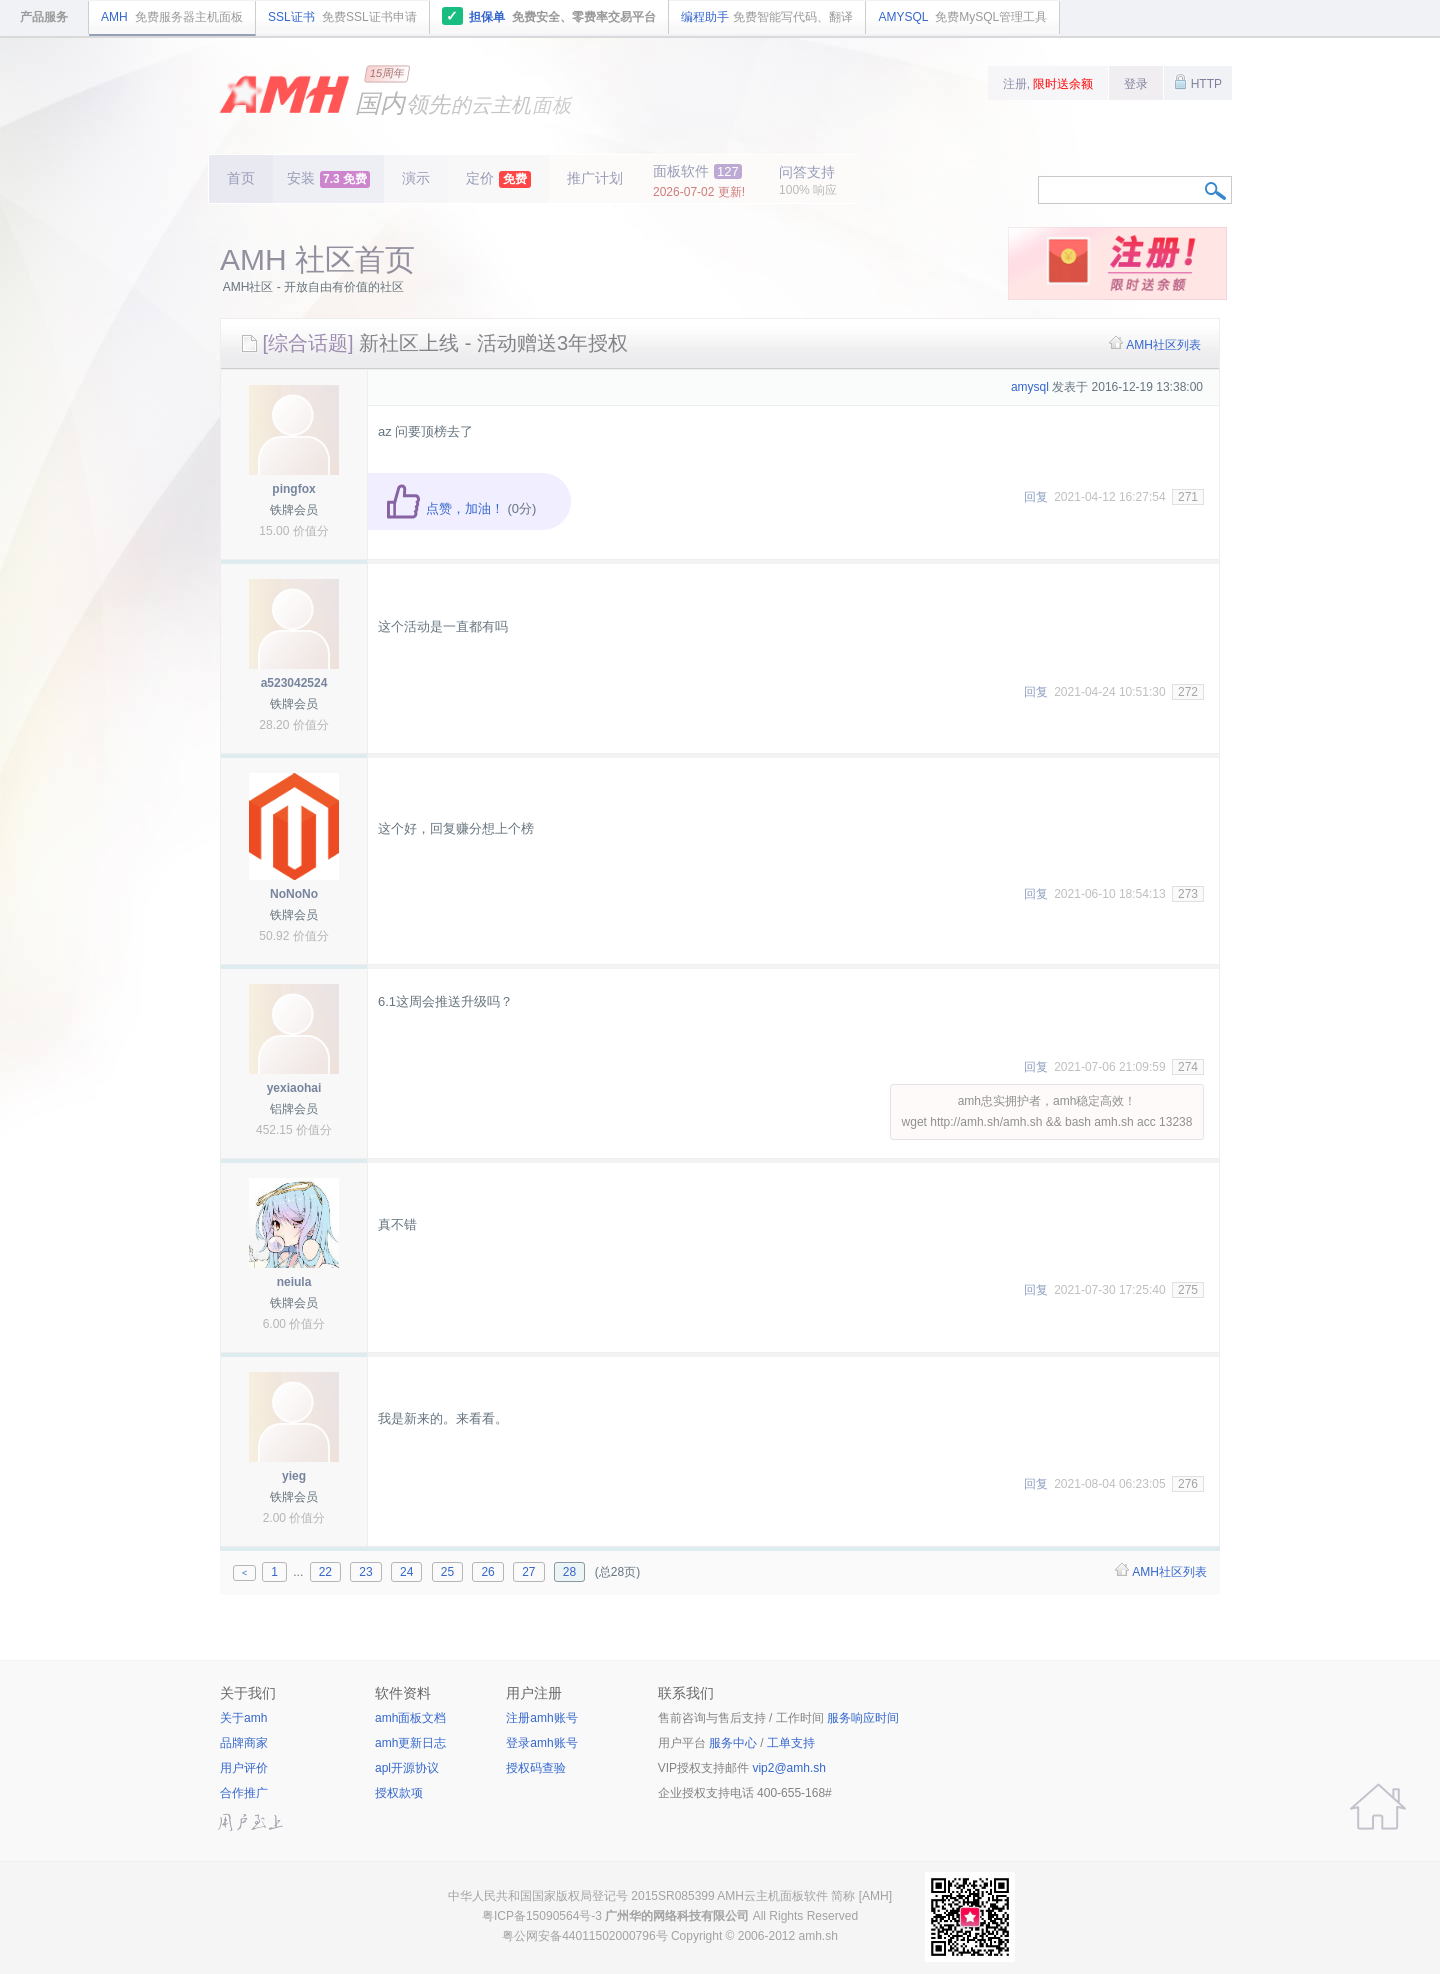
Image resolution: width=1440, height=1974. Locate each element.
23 (365, 1572)
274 (1188, 1067)
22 (325, 1572)
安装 (328, 179)
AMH (172, 17)
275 (1188, 1290)
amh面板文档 (410, 1718)
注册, (1048, 84)
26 (487, 1572)
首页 (241, 178)
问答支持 (808, 180)
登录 (1136, 84)
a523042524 (294, 683)
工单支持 (791, 1743)
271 (1188, 497)
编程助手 (767, 17)
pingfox (293, 489)
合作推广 (244, 1793)
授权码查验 (536, 1768)
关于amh (243, 1718)
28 (569, 1572)
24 (406, 1572)
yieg (294, 1476)
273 (1188, 894)
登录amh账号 (541, 1743)
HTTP (1198, 82)
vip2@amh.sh (789, 1768)
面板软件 (699, 181)
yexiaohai (294, 1088)
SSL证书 (342, 17)
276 (1188, 1484)
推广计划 (595, 178)
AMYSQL (962, 17)
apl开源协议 (407, 1768)
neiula (294, 1282)
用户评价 (244, 1768)
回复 (1036, 497)
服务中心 (733, 1743)
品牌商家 (244, 1743)
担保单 (549, 16)
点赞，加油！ (444, 508)
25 (447, 1572)
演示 (416, 178)
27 (528, 1572)
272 (1188, 692)
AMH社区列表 (1163, 345)
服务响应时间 (863, 1718)
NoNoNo (294, 894)
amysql (1030, 387)
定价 (498, 179)
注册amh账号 (541, 1718)
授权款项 (399, 1793)
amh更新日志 (410, 1743)
